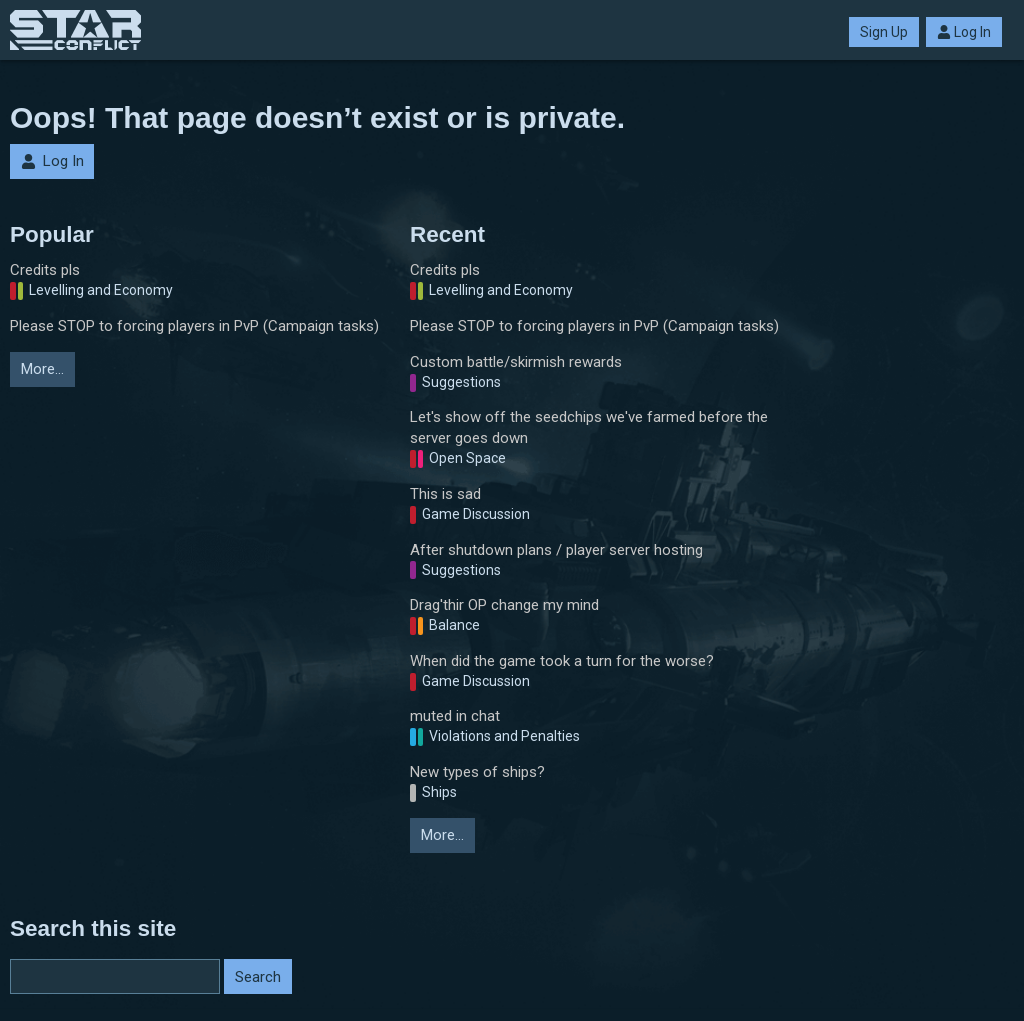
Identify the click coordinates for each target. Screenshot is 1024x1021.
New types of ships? (477, 772)
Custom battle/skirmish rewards (516, 362)
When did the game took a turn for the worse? (562, 661)
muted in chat (455, 716)
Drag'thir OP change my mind (504, 605)
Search (258, 977)
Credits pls (45, 270)
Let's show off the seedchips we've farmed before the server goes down (589, 427)
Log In (964, 32)
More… (42, 369)
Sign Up (884, 32)
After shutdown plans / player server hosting (556, 550)
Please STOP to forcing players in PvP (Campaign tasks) (194, 326)
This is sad (445, 494)
